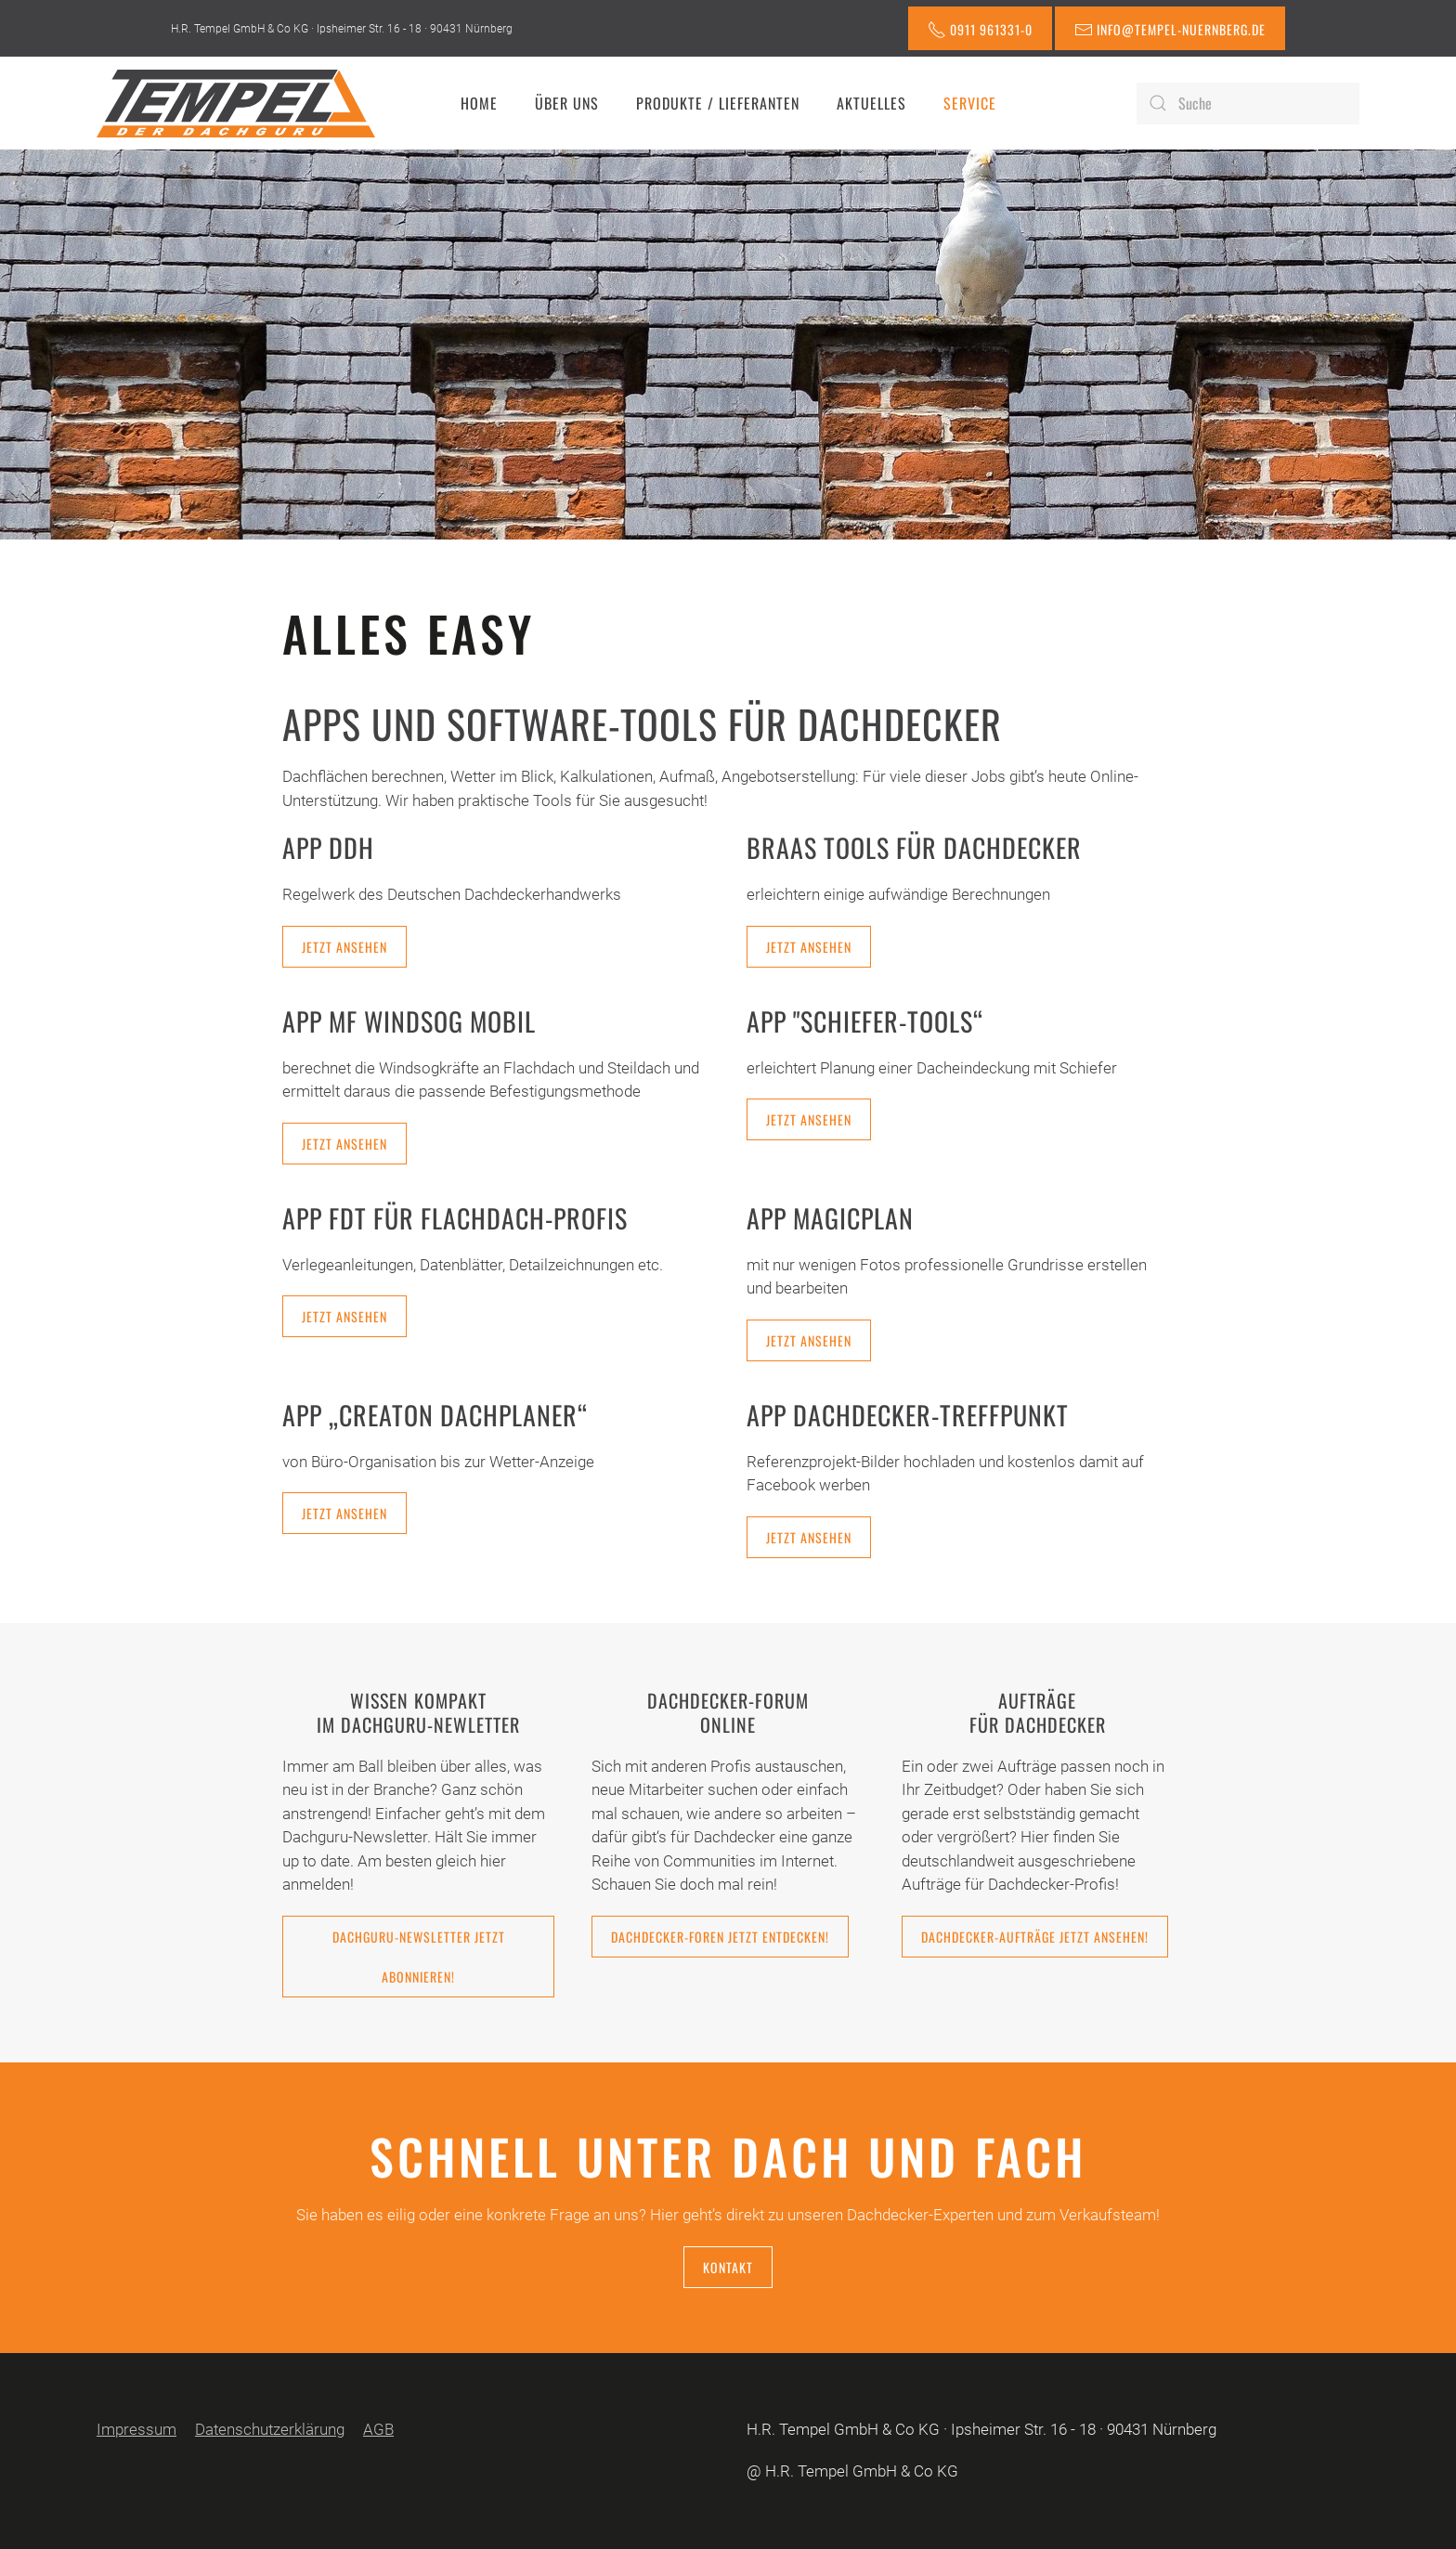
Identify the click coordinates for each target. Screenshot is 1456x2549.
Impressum (136, 2429)
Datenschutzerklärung (269, 2429)
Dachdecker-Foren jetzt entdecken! (720, 1936)
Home (479, 103)
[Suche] (1248, 103)
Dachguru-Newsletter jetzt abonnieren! (418, 1956)
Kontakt (728, 2267)
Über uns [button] (567, 103)
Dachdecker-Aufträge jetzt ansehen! (1035, 1936)
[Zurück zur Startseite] (236, 103)
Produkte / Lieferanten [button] (718, 103)
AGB (378, 2429)
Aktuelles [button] (871, 103)
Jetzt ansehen (344, 946)
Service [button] (969, 103)
